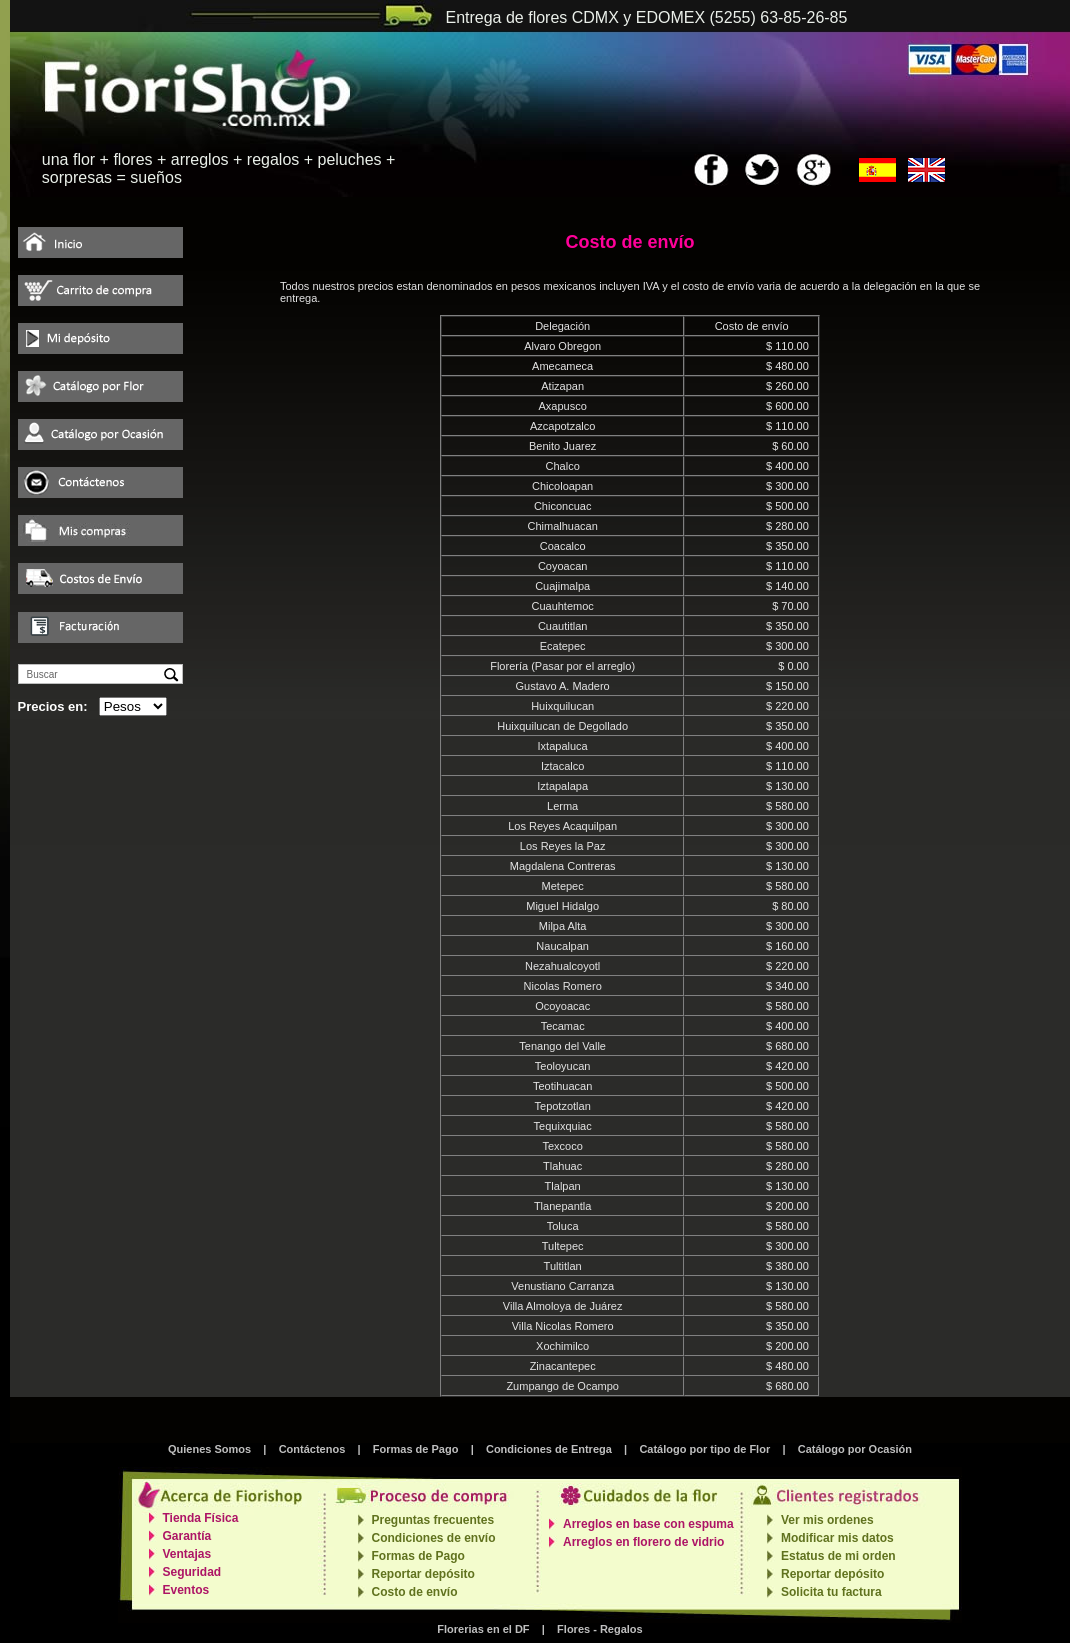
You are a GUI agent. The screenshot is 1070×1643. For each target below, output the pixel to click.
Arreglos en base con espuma (648, 1524)
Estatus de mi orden (838, 1556)
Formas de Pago (416, 1449)
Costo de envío (415, 1592)
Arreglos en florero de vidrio (643, 1542)
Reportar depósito (423, 1574)
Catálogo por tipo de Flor (704, 1449)
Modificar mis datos (837, 1538)
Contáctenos (312, 1449)
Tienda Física (201, 1518)
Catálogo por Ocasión (855, 1449)
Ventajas (187, 1554)
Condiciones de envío (434, 1538)
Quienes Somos (209, 1449)
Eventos (186, 1590)
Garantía (187, 1536)
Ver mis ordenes (827, 1520)
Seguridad (192, 1572)
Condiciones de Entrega (549, 1449)
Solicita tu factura (831, 1592)
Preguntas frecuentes (433, 1520)
